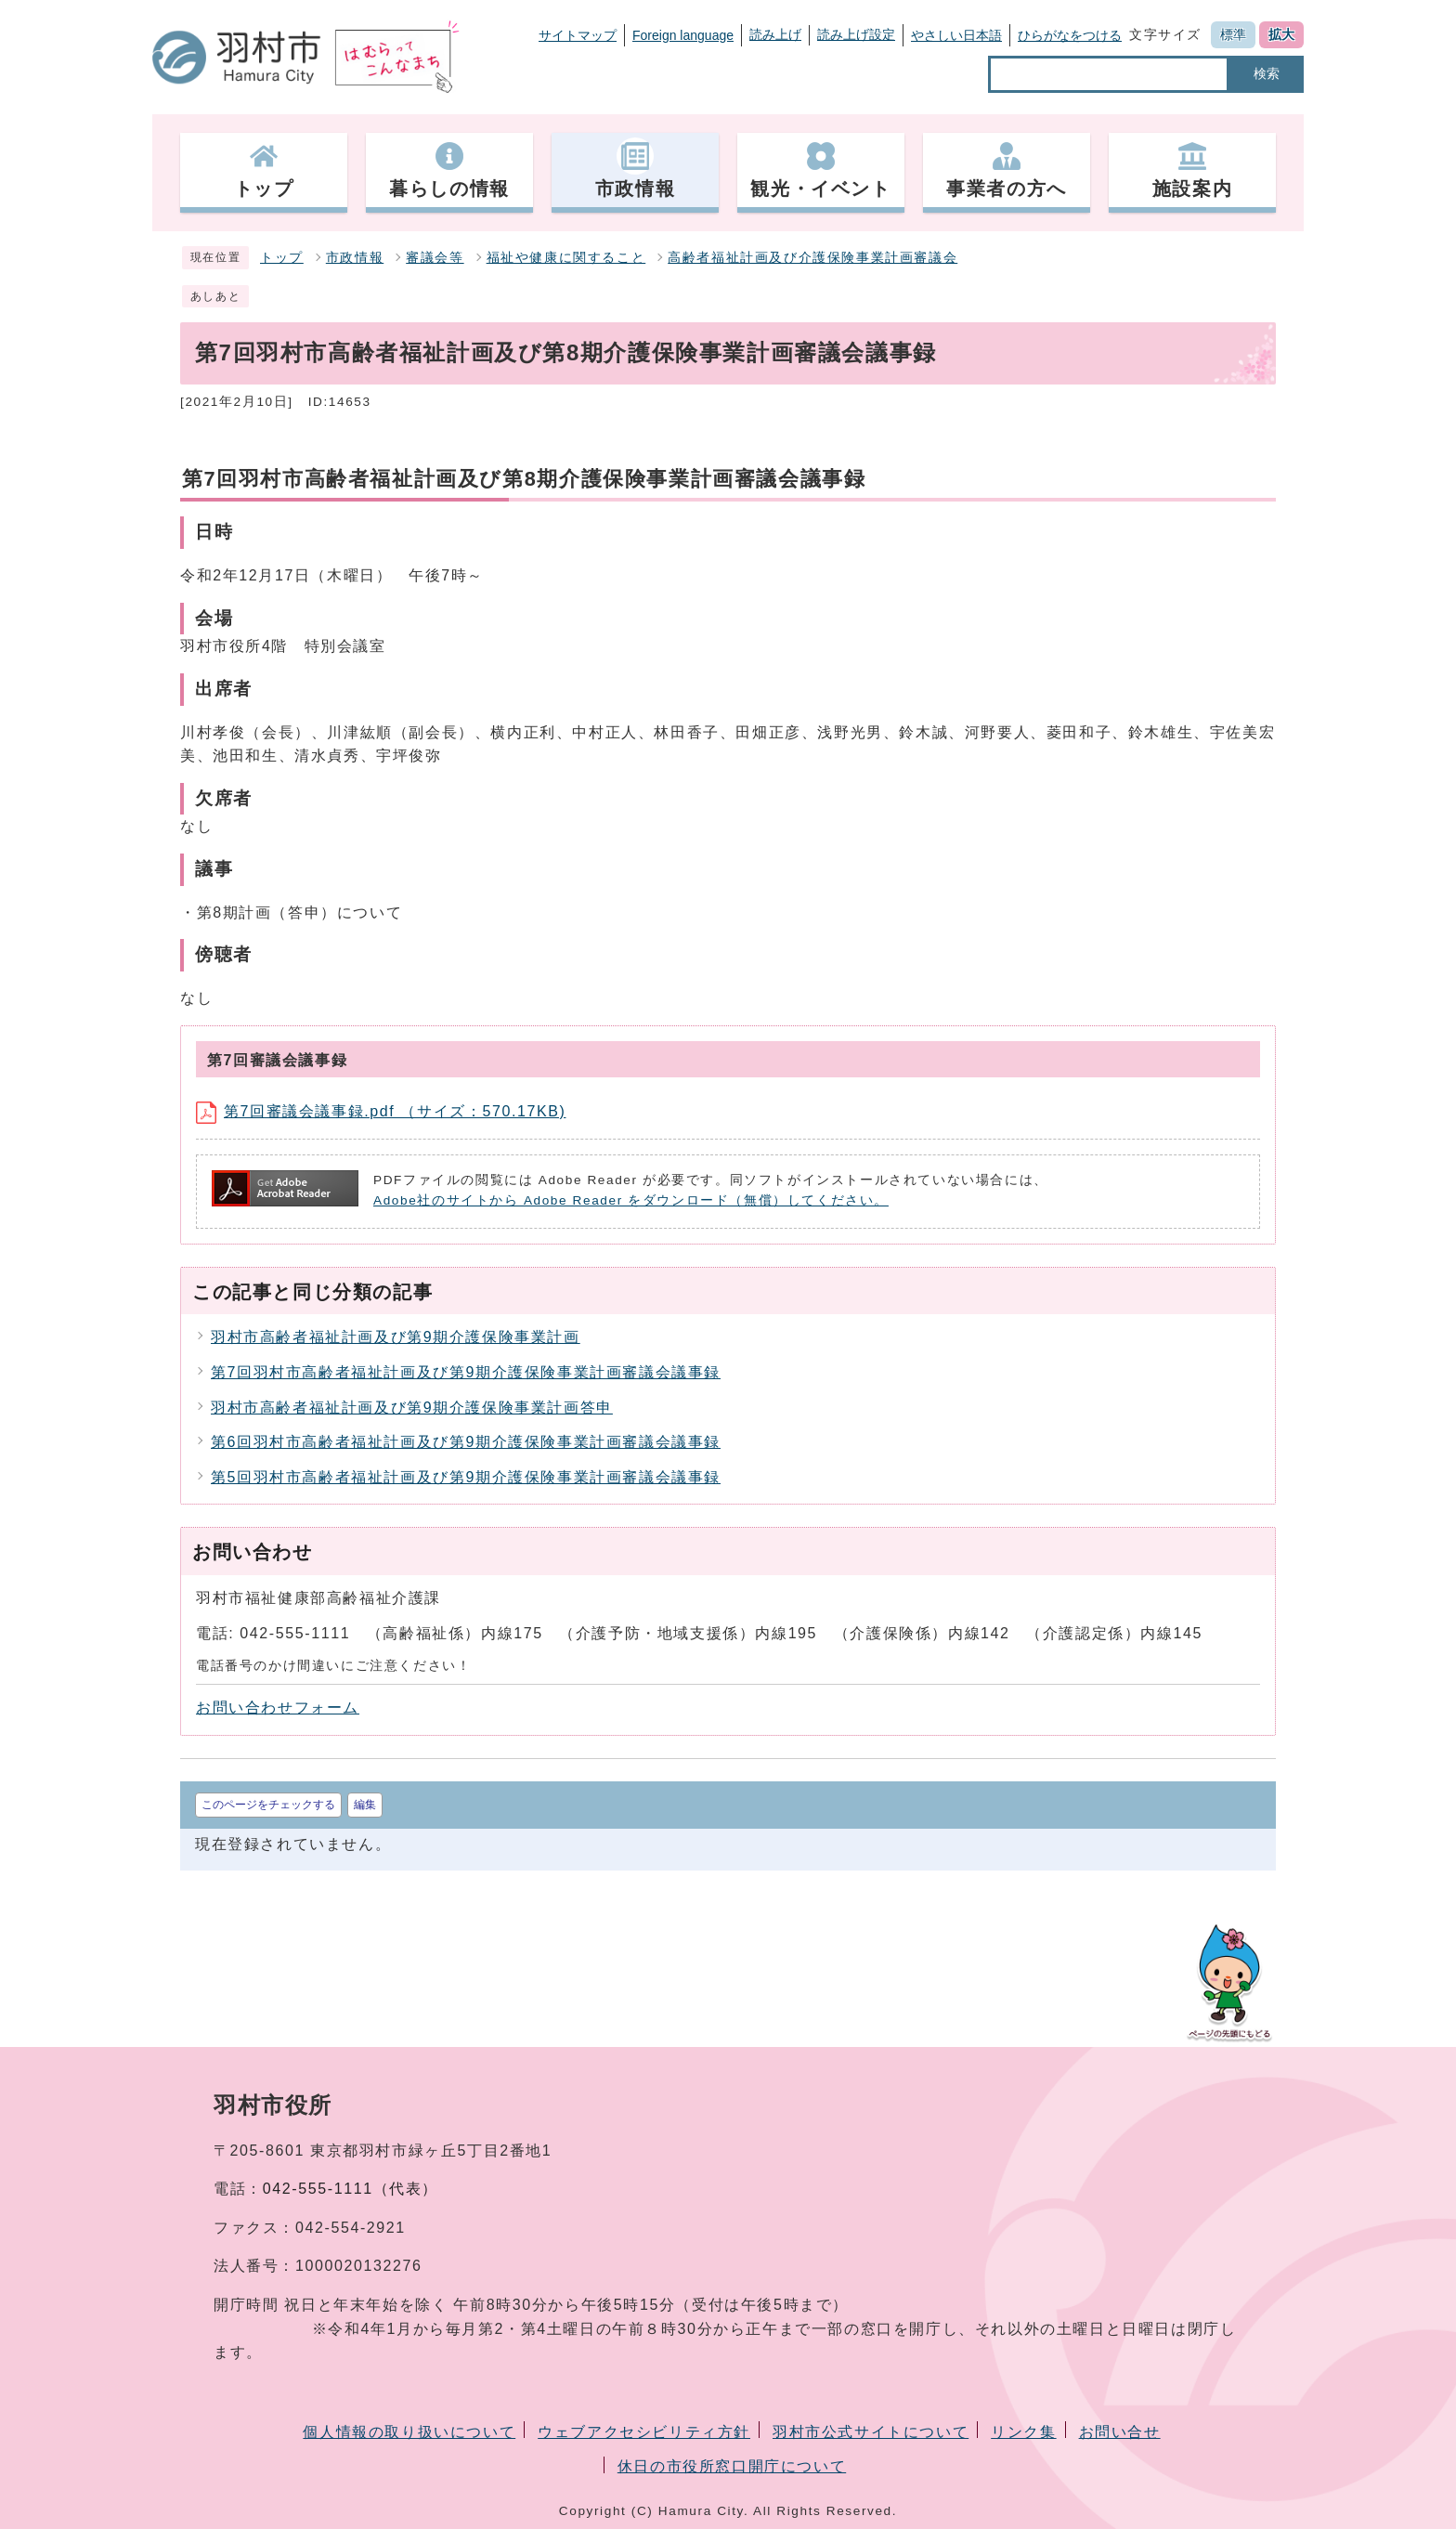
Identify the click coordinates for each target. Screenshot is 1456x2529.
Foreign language (683, 35)
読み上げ (775, 34)
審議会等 (434, 258)
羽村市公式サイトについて (870, 2432)
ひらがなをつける (1070, 35)
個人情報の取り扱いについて (409, 2432)
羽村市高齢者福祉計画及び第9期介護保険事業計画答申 (412, 1407)
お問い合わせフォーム (277, 1707)
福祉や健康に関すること (566, 258)
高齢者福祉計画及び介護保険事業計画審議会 (812, 258)
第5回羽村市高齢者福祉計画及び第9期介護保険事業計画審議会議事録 (466, 1477)
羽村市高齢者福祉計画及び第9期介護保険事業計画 (395, 1337)
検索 (1267, 73)
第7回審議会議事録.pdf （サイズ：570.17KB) (381, 1111)
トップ (282, 258)
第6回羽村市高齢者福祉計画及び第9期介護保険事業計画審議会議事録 (466, 1442)
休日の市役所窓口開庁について (732, 2466)
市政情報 (355, 258)
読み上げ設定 (856, 34)
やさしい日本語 (956, 35)
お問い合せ (1120, 2432)
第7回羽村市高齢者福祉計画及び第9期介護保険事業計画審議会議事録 (466, 1372)
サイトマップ (578, 35)
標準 (1233, 34)
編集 (365, 1804)
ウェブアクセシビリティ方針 (644, 2432)
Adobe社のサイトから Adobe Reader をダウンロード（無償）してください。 (631, 1200)
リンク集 (1023, 2432)
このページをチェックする (268, 1804)
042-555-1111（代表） (350, 2189)
